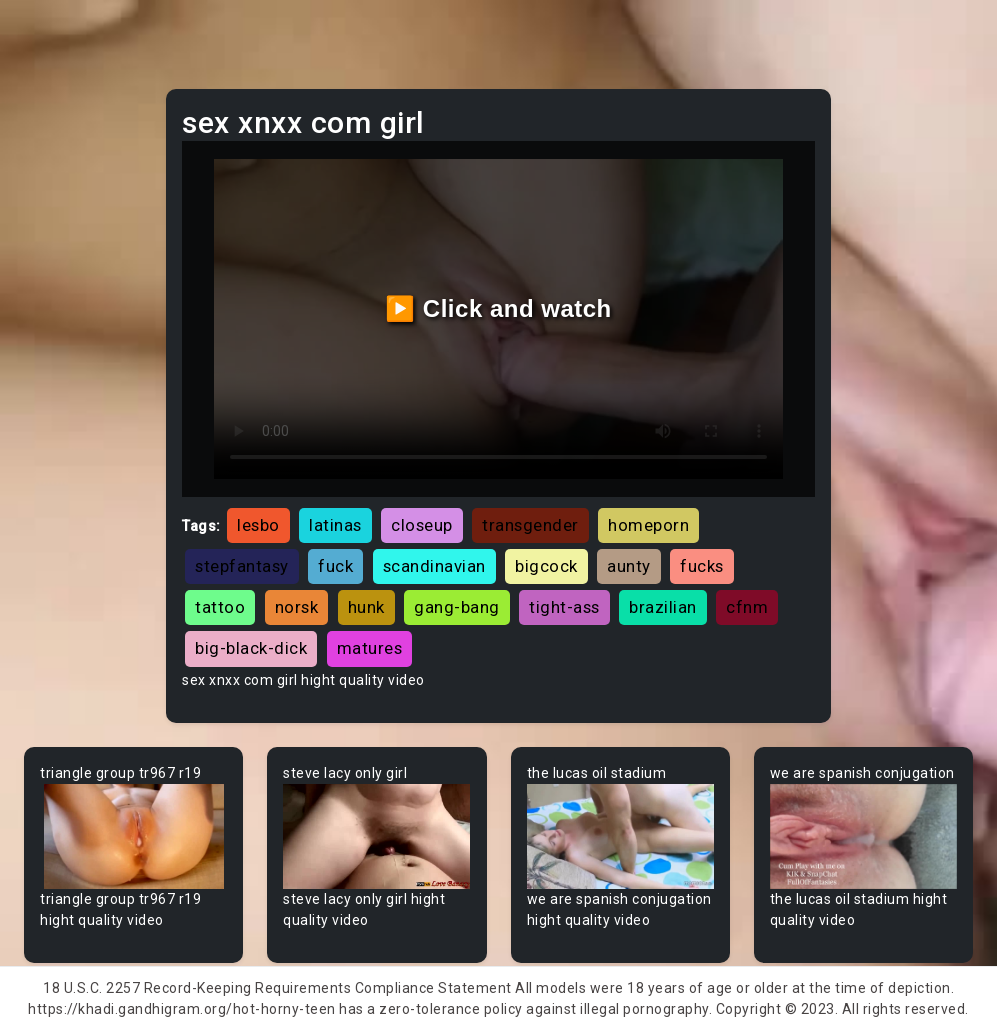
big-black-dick (251, 648)
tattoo (220, 607)
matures (370, 648)
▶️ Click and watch (498, 308)
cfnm (747, 607)
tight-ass (564, 607)
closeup (422, 525)
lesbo (258, 525)
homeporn (648, 525)
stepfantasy (242, 566)
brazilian (663, 607)
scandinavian (434, 566)
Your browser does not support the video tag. (133, 836)
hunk (366, 607)
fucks (702, 566)
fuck (335, 566)
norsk (297, 607)
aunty (629, 566)
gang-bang (457, 607)
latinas (335, 525)
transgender (530, 525)
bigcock (546, 566)
